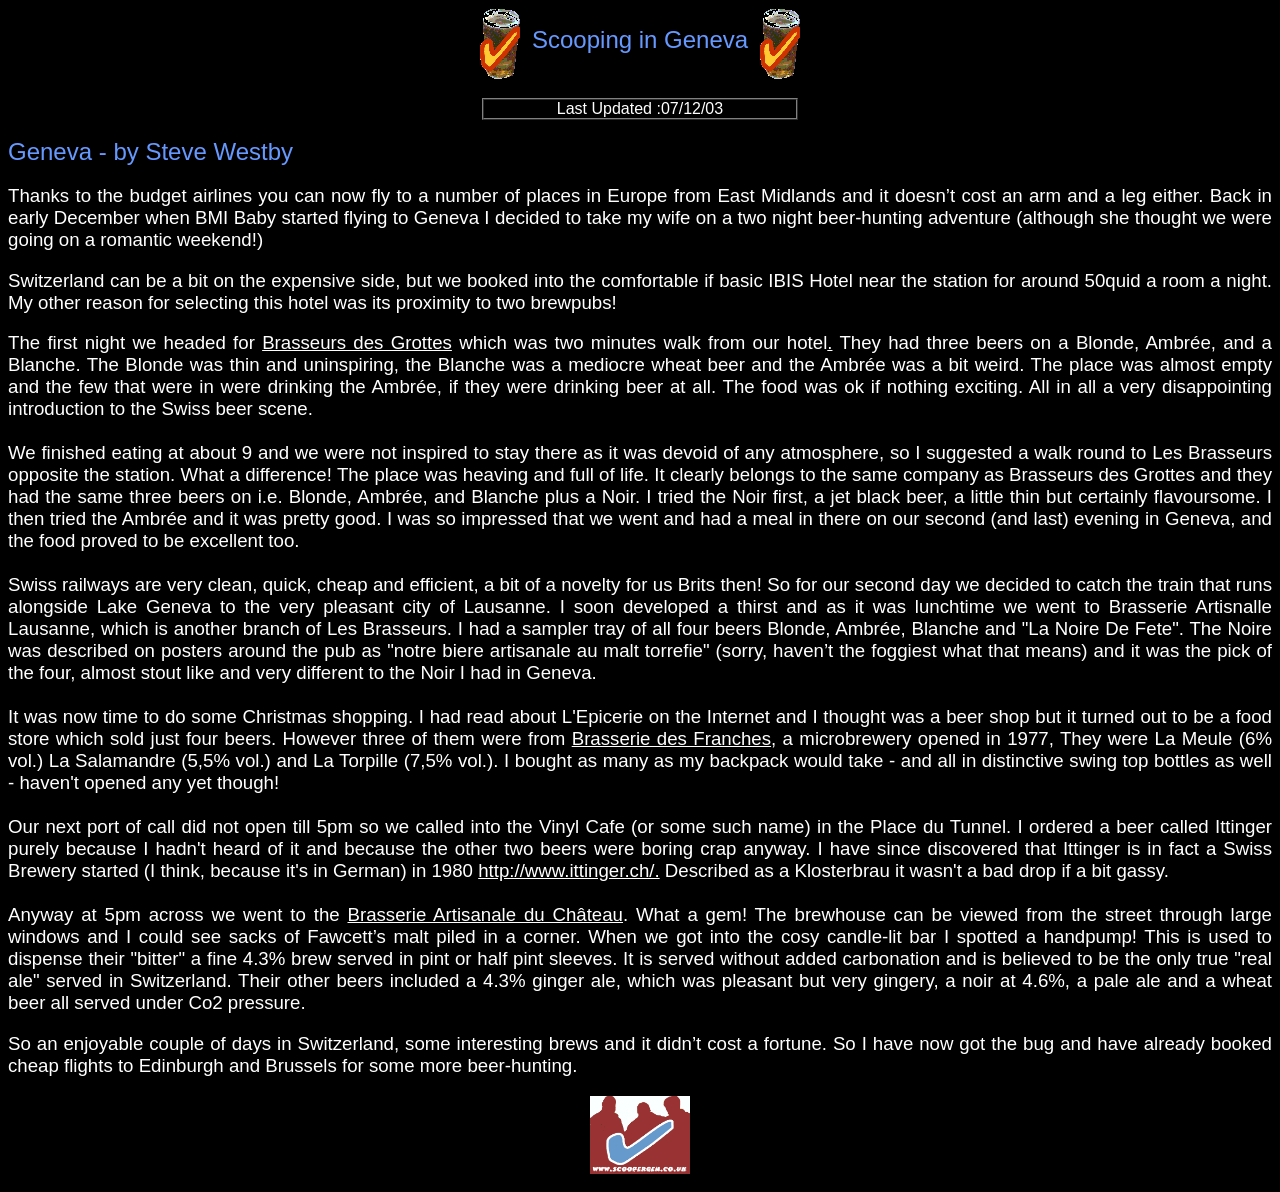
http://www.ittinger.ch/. (568, 870)
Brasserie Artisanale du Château (486, 914)
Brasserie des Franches (671, 738)
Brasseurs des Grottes (357, 342)
